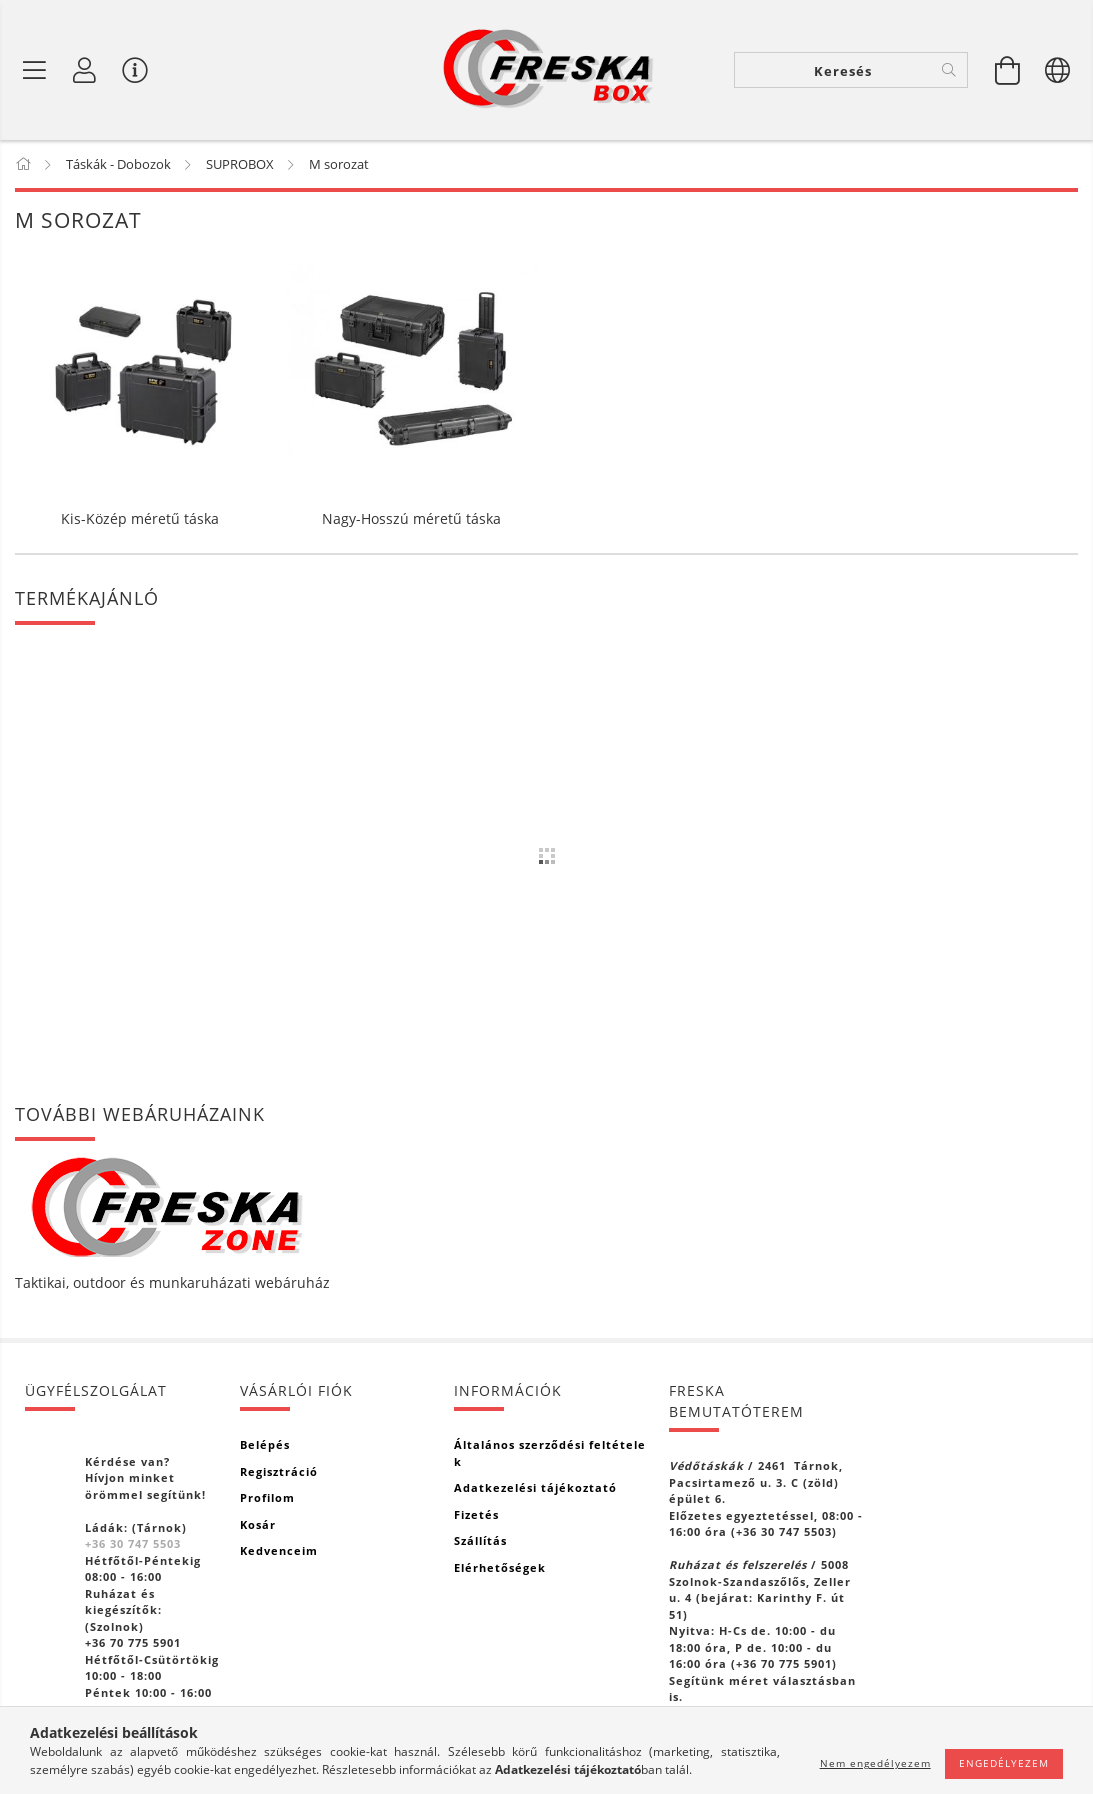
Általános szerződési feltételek (550, 1453)
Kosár (258, 1524)
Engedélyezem (1004, 1763)
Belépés (265, 1444)
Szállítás (480, 1540)
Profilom (267, 1497)
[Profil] (85, 70)
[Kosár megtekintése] (1008, 70)
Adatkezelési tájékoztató (535, 1487)
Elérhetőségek (500, 1567)
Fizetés (476, 1514)
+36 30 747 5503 (133, 1543)
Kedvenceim (279, 1550)
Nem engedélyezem (875, 1763)
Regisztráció (279, 1471)
